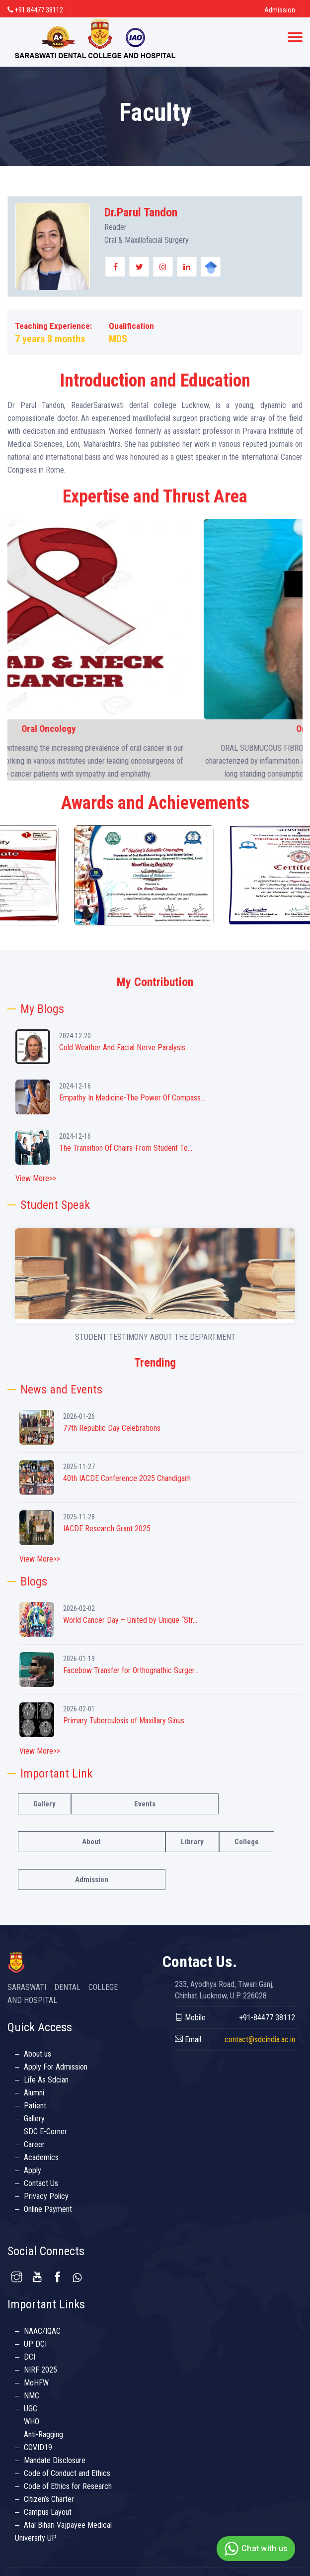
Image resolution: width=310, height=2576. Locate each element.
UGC (30, 2408)
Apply (32, 2170)
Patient (35, 2105)
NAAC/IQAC (42, 2331)
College (246, 1841)
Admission (279, 9)
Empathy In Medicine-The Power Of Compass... (132, 1097)
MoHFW (36, 2382)
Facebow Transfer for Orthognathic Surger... (131, 1670)
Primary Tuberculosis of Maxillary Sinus (123, 1720)
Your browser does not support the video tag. (155, 1273)
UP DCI (35, 2344)
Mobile (190, 2017)
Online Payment (48, 2209)
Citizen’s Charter (49, 2499)
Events (144, 1803)
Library (192, 1841)
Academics (41, 2157)
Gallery (44, 1803)
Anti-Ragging (43, 2434)
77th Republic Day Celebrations (111, 1428)
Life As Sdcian (46, 2079)
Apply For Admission (55, 2067)
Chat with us (255, 2549)
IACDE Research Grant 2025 (107, 1528)
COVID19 (38, 2447)
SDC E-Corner (45, 2131)
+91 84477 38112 (35, 9)
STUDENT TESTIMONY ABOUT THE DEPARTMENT (155, 1337)
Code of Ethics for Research (68, 2486)
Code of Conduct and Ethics (67, 2473)
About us (37, 2054)
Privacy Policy (46, 2196)
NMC (31, 2395)
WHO (31, 2421)
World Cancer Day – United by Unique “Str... (130, 1620)
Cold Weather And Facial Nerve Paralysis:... (125, 1047)
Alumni (34, 2092)
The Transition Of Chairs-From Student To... (125, 1148)
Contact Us (41, 2183)
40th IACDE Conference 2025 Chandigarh (127, 1478)
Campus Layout (48, 2512)
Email (188, 2039)
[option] (77, 875)
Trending (155, 1363)
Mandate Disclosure (54, 2460)
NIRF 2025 (40, 2370)
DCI (29, 2357)
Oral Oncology (155, 728)
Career (34, 2144)
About (91, 1841)
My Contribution (155, 982)
